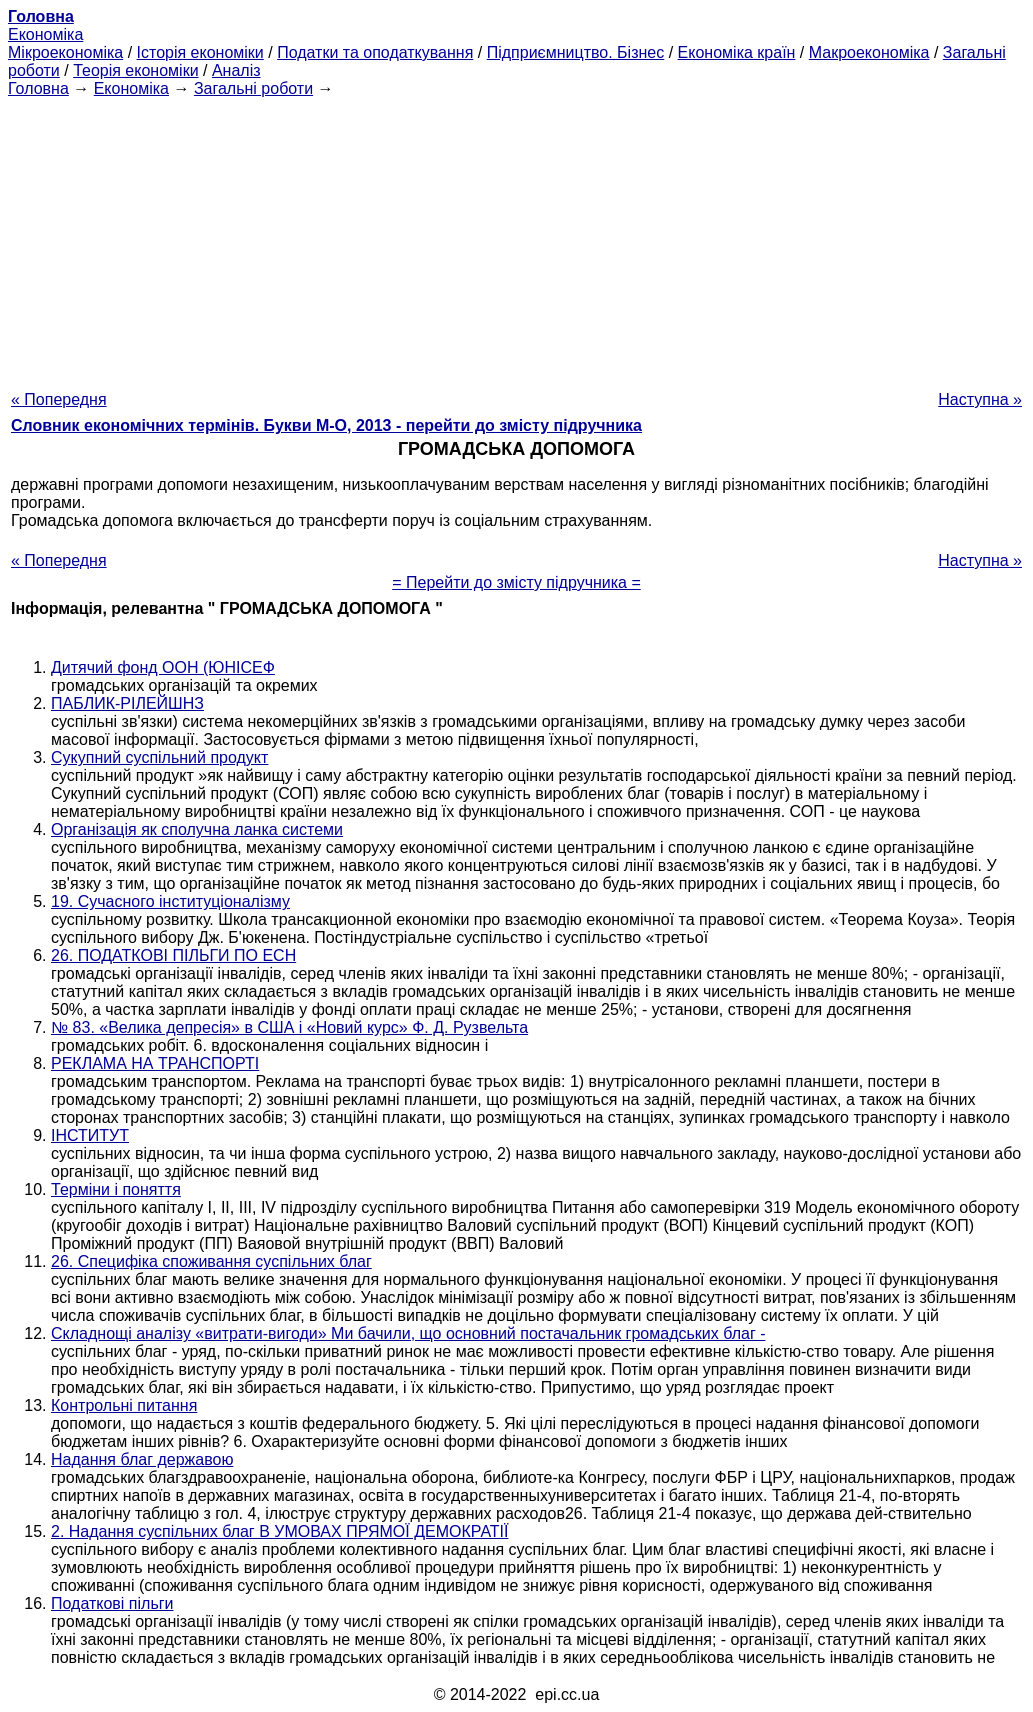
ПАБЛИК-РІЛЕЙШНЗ (127, 703)
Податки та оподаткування (375, 52)
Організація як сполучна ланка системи (197, 829)
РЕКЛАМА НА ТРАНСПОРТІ (155, 1063)
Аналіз (236, 70)
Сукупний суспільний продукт (159, 757)
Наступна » (980, 399)
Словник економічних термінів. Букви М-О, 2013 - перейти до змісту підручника (326, 425)
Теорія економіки (135, 70)
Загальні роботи (253, 88)
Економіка (45, 34)
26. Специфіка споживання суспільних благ (211, 1261)
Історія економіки (200, 52)
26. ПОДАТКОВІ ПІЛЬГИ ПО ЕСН (173, 955)
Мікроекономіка (65, 52)
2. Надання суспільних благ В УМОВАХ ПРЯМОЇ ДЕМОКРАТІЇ (279, 1531)
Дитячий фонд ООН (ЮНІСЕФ (163, 667)
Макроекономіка (869, 52)
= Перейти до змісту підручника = (516, 582)
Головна (38, 88)
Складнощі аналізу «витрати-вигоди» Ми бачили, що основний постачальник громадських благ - (408, 1333)
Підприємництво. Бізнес (576, 52)
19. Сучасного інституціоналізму (170, 901)
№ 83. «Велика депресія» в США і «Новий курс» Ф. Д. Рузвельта (289, 1027)
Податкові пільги (112, 1603)
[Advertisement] (516, 238)
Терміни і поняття (116, 1189)
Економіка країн (737, 52)
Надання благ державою (142, 1459)
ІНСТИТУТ (90, 1135)
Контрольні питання (124, 1405)
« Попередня (59, 399)
